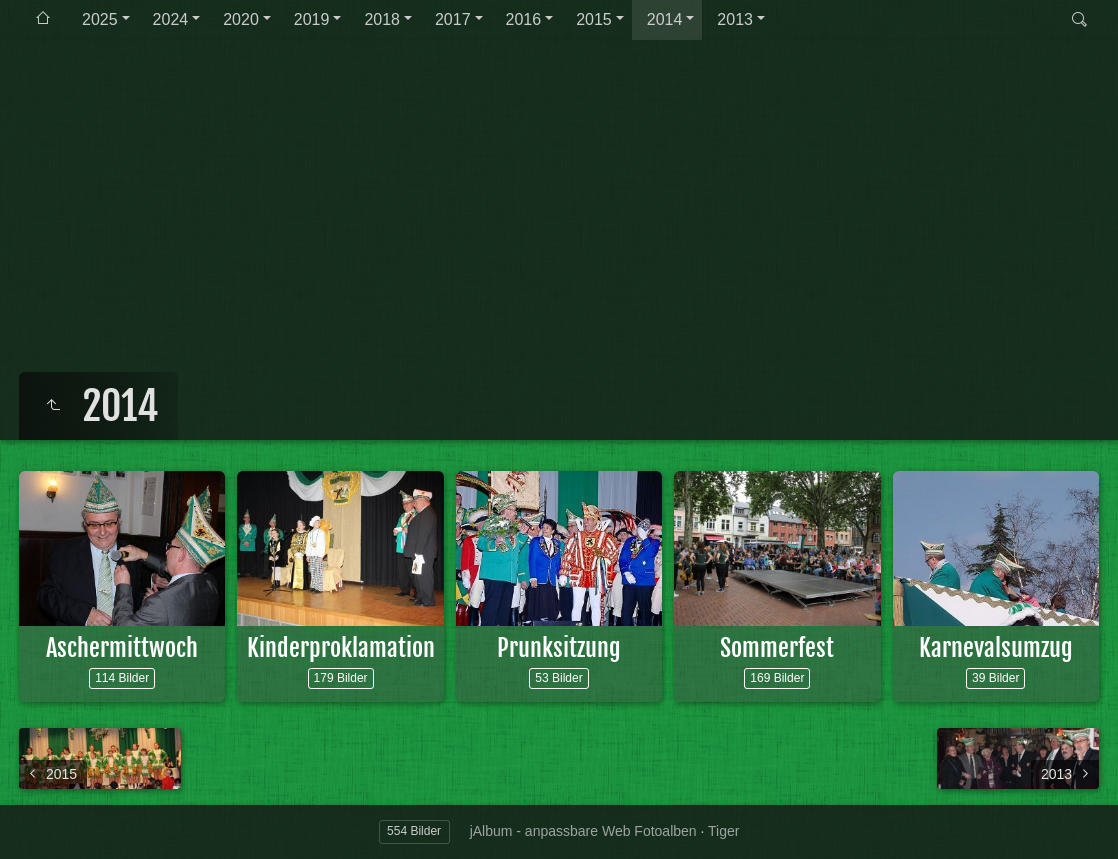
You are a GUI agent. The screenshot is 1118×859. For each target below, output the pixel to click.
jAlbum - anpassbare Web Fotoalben (583, 831)
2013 (735, 19)
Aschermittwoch (122, 648)
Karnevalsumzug (996, 648)
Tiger (723, 831)
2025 (100, 19)
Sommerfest (777, 648)
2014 (665, 19)
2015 (594, 19)
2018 (382, 19)
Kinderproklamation (341, 648)
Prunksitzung (559, 648)
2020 (241, 19)
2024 (171, 19)
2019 (312, 19)
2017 (453, 19)
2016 (524, 19)
